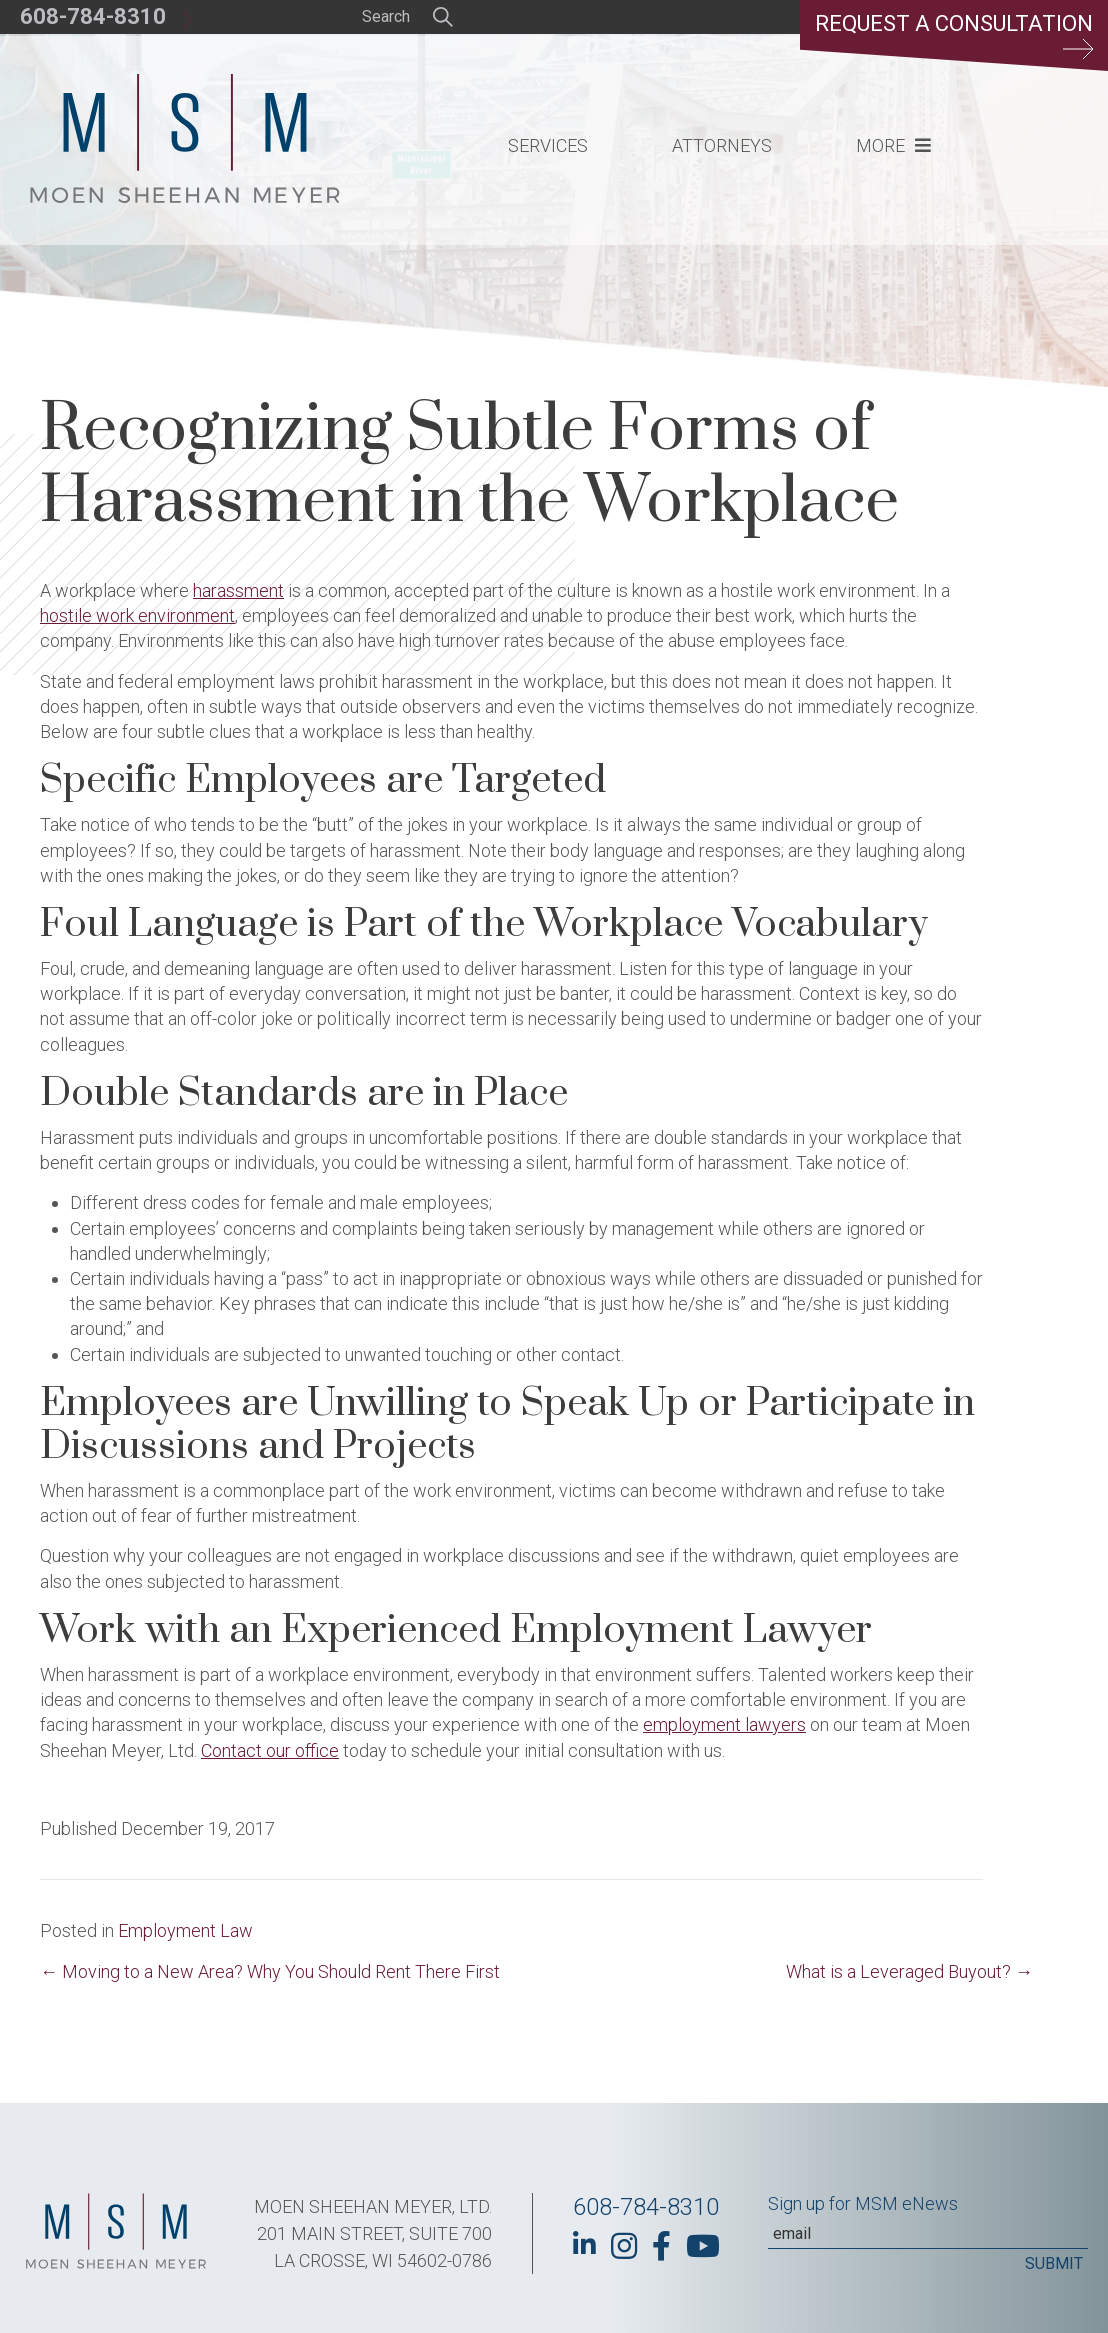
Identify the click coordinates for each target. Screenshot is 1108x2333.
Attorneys (722, 145)
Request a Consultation (954, 35)
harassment (238, 590)
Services (548, 145)
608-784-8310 (93, 16)
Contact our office (270, 1750)
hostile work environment (137, 615)
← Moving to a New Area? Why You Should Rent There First (270, 1971)
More (880, 145)
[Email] (928, 2234)
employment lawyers (724, 1724)
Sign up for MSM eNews (863, 2203)
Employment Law (185, 1930)
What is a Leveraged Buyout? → (909, 1971)
